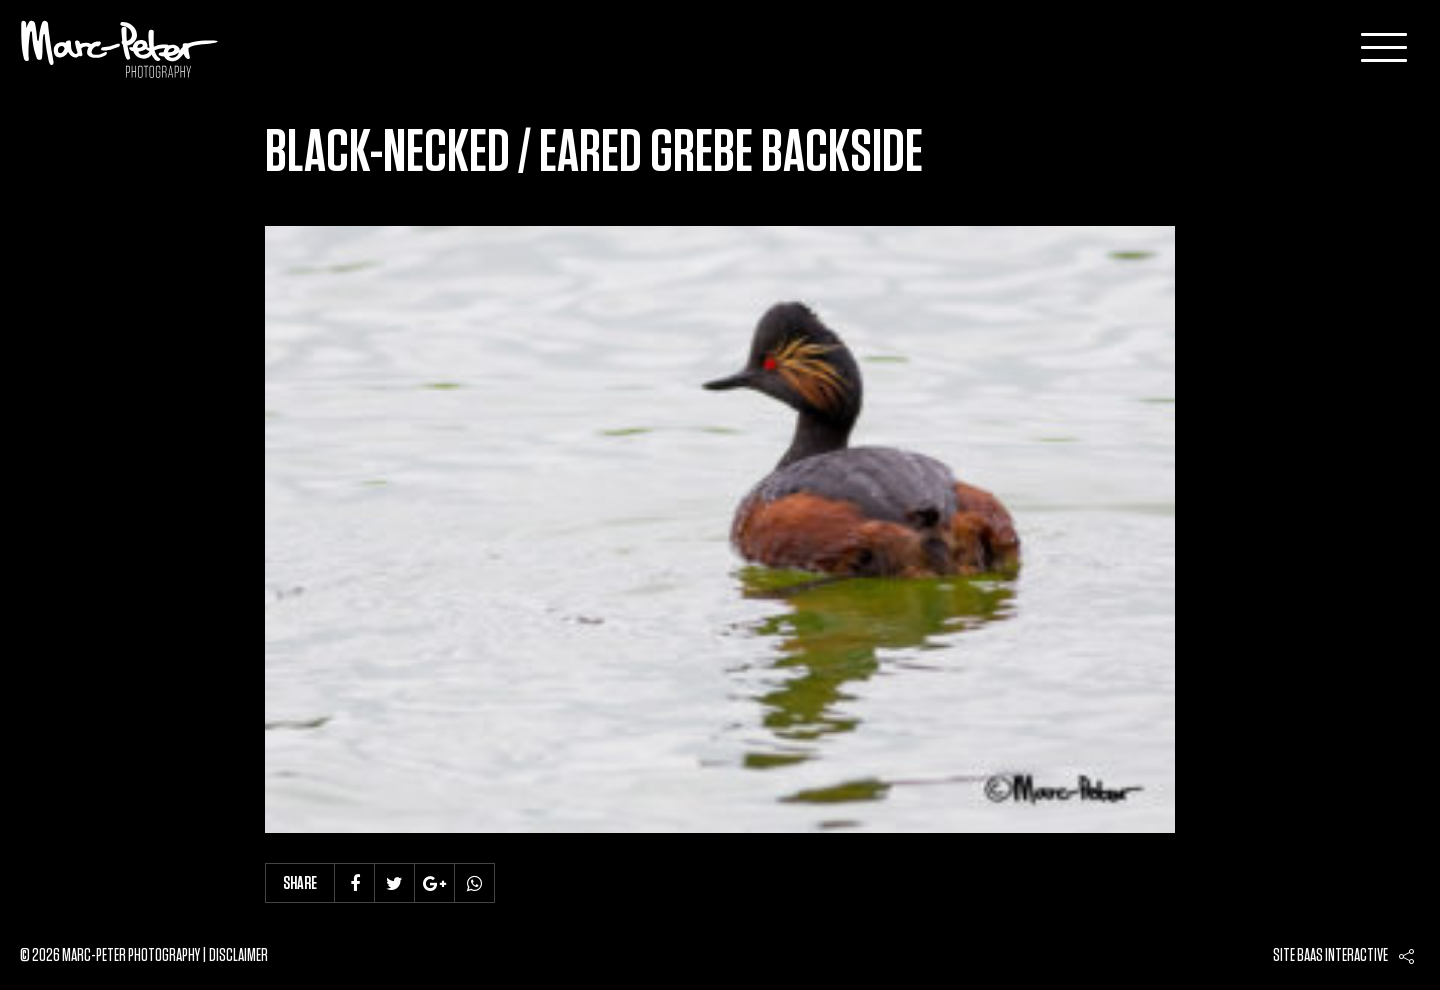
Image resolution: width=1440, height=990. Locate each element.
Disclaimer (238, 956)
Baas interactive (1342, 956)
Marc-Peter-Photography (120, 49)
